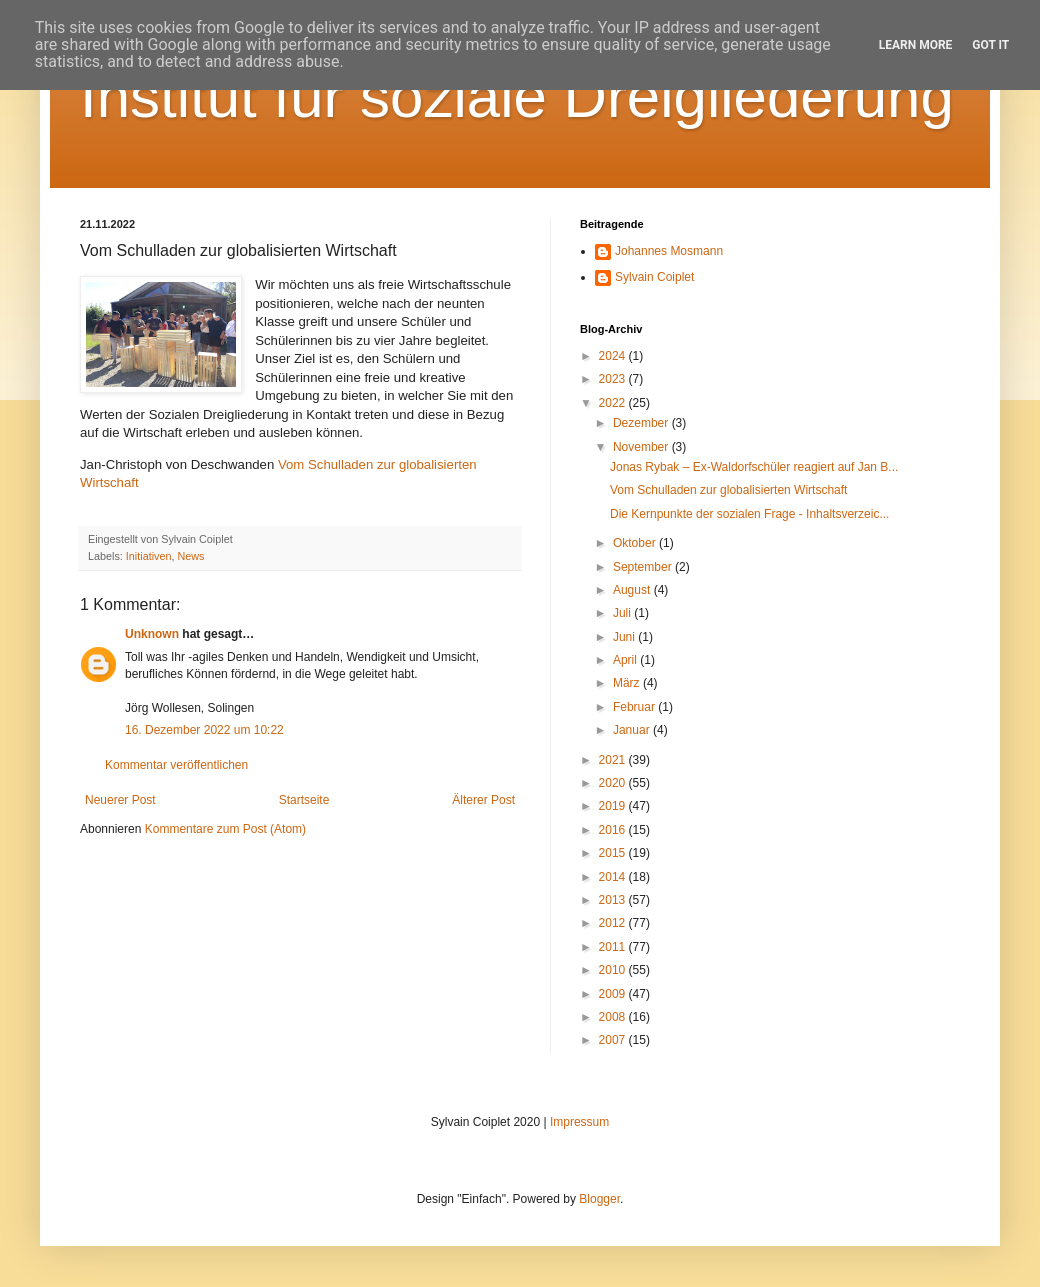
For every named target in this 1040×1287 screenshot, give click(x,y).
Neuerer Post (120, 800)
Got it (990, 45)
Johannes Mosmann (669, 251)
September (644, 567)
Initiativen (149, 556)
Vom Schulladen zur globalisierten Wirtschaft (728, 490)
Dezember (642, 423)
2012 (614, 923)
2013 (614, 900)
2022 (614, 403)
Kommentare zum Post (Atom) (225, 829)
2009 (614, 994)
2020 (614, 783)
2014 (614, 877)
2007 (614, 1040)
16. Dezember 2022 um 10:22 (204, 730)
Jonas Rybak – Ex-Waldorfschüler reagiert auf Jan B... (754, 467)
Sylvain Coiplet (654, 277)
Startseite (304, 800)
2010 (614, 970)
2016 (614, 830)
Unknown (152, 634)
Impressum (579, 1122)
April (626, 660)
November (642, 447)
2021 (614, 760)
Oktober (636, 543)
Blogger (599, 1199)
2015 (614, 853)
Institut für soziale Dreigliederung (517, 96)
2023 (614, 379)
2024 (614, 356)
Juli (623, 613)
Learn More (916, 45)
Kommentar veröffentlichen (176, 765)
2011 (614, 947)
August (633, 590)
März (628, 683)
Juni (625, 637)
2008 (614, 1017)
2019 (614, 806)
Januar (633, 730)
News (190, 556)
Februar (635, 707)
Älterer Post (483, 800)
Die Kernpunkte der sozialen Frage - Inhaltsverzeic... (749, 514)
